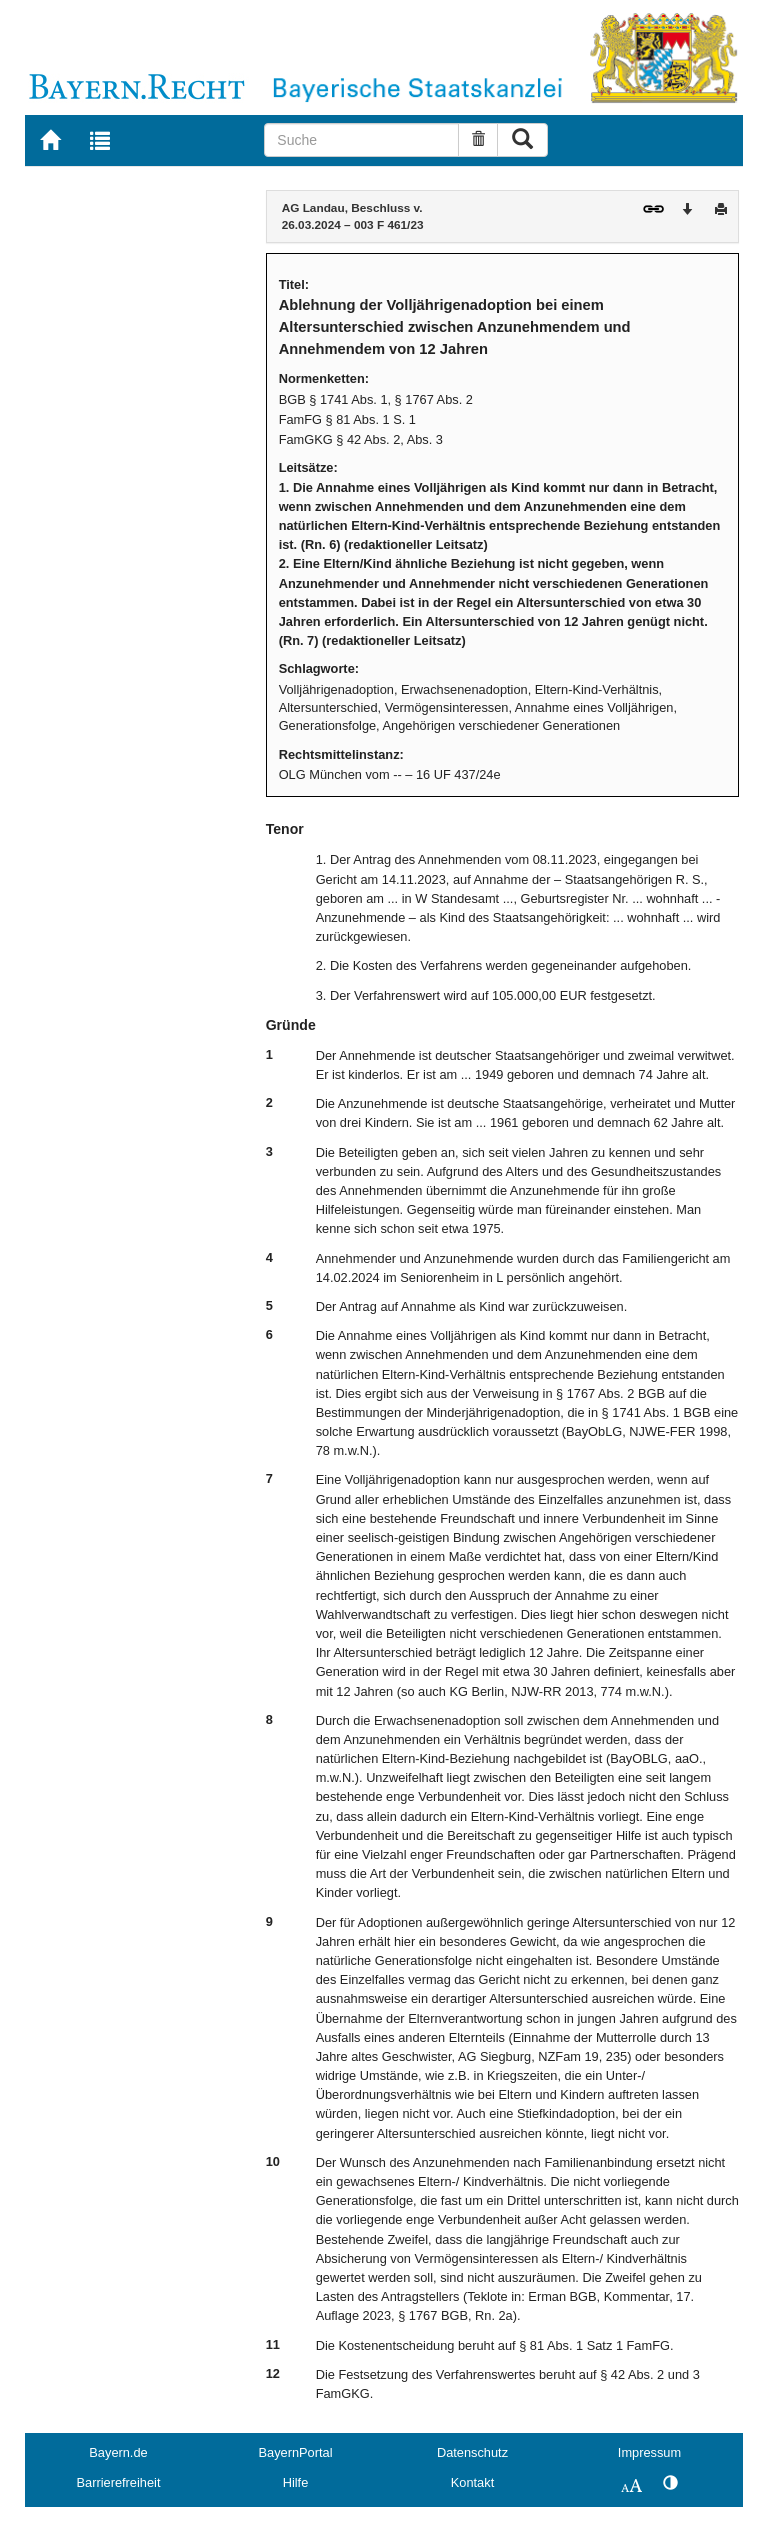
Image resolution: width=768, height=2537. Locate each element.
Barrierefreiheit (119, 2482)
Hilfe (296, 2482)
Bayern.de (118, 2452)
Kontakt (472, 2482)
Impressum (649, 2452)
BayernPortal (296, 2452)
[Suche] (361, 140)
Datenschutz (472, 2452)
